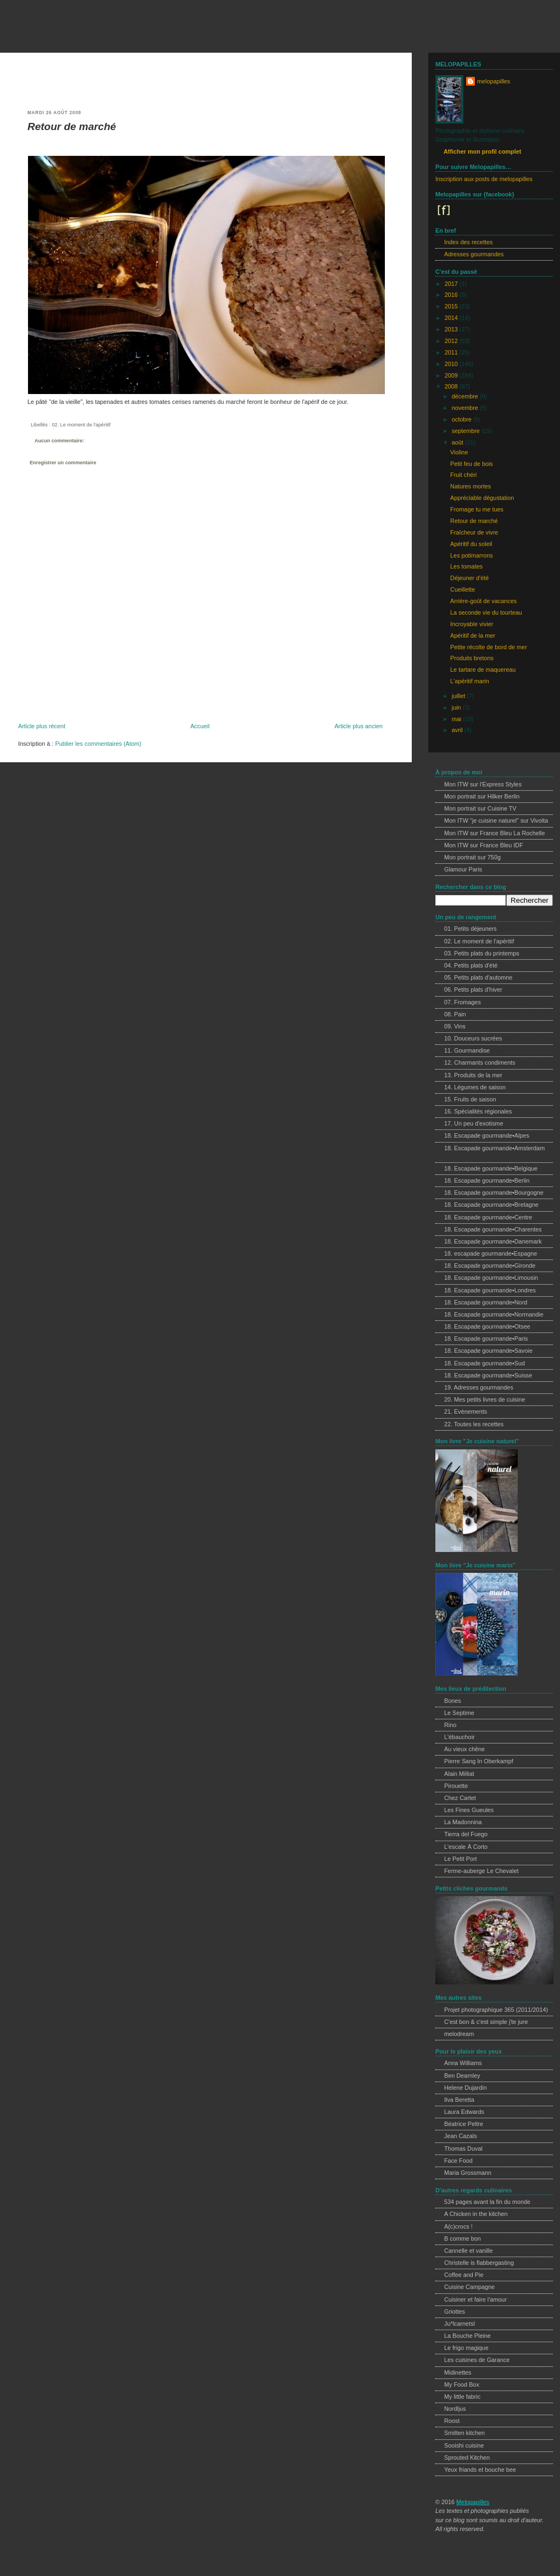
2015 (452, 306)
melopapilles (43, 29)
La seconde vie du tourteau (486, 612)
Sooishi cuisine (464, 2445)
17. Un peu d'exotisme (473, 1123)
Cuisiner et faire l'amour (475, 2299)
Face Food (458, 2160)
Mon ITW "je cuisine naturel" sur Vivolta (496, 820)
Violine (459, 452)
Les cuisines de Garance (476, 2359)
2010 (452, 364)
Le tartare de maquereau (483, 669)
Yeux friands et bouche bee (480, 2469)
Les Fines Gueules (469, 1810)
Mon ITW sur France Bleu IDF (483, 845)
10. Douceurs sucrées (473, 1038)
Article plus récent (41, 726)
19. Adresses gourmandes (478, 1387)
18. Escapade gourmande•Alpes (486, 1135)
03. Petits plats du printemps (481, 953)
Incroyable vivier (471, 624)
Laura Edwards (464, 2111)
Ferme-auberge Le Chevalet (481, 1871)
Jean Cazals (460, 2136)
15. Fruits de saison (470, 1099)
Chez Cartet (460, 1798)
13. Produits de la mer (473, 1075)
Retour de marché (71, 126)
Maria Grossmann (467, 2172)
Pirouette (456, 1785)
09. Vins (455, 1026)
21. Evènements (465, 1411)
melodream (459, 2034)
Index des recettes (468, 242)
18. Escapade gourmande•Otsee (487, 1326)
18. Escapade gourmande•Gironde (489, 1265)
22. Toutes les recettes (473, 1424)
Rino (450, 1725)
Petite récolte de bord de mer (488, 647)
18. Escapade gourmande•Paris (486, 1338)
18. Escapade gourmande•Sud (484, 1363)
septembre (466, 431)
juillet (459, 696)
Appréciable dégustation (482, 497)
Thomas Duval (463, 2148)
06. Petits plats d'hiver (473, 989)
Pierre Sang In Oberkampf (478, 1761)
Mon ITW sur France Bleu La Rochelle (494, 833)
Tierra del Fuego (466, 1834)
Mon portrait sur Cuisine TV (480, 808)
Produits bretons (472, 658)
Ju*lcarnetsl (459, 2323)
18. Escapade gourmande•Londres (490, 1290)
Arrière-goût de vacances (483, 601)
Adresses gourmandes (473, 254)
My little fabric (462, 2396)
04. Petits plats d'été (470, 965)
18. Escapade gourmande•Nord (485, 1302)
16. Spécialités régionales (478, 1111)
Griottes (454, 2311)
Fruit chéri (463, 474)
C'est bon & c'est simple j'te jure (486, 2021)
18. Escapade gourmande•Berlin (487, 1180)
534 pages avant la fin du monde (487, 2201)
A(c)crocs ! (458, 2226)
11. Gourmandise (467, 1050)
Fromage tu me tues (476, 509)
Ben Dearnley (462, 2075)
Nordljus (455, 2408)
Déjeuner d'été (469, 578)
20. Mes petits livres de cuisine (484, 1399)
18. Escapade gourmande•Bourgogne (494, 1192)
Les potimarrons (471, 555)
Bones (452, 1700)
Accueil (200, 726)
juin (457, 707)
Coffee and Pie (463, 2274)
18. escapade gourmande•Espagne (490, 1253)
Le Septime (459, 1712)
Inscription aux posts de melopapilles (484, 179)
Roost (452, 2420)
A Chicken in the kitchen (476, 2214)
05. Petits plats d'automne (478, 977)
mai (457, 719)
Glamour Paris (463, 869)
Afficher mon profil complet (482, 151)
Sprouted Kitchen (467, 2457)
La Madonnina (463, 1822)
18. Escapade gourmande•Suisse (488, 1375)
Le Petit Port (460, 1858)
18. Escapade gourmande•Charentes (493, 1229)
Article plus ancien (358, 726)
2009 (452, 375)
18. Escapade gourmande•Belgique (490, 1168)
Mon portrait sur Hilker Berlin (481, 796)
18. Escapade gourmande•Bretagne (491, 1204)
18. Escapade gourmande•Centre (488, 1217)
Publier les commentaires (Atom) (98, 743)
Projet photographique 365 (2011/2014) (496, 2009)
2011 (452, 352)
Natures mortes (470, 486)
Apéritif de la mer (472, 635)
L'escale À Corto (466, 1846)
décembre (466, 396)
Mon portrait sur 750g (472, 857)
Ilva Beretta (459, 2099)
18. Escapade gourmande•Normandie (494, 1314)
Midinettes (457, 2372)
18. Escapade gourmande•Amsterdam (494, 1148)
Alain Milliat (459, 1773)
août (458, 442)
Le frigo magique (466, 2347)
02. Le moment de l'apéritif (81, 425)
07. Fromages (462, 1002)
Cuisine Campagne (469, 2286)
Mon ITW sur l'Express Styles (483, 784)
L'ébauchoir (459, 1737)
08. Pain (455, 1014)
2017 (452, 283)
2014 (452, 317)
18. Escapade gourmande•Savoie (488, 1350)
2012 (452, 341)
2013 (452, 329)
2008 (452, 386)
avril (458, 730)
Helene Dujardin (465, 2087)
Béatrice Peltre (463, 2124)
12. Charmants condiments (479, 1062)
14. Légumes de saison (475, 1087)
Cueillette (462, 589)
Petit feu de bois (471, 463)
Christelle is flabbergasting (479, 2262)
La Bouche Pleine (467, 2335)
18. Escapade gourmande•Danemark (493, 1241)
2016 (452, 294)
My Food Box (461, 2384)
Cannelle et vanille (468, 2250)
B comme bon (462, 2238)
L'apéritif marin (469, 681)
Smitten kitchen (464, 2432)
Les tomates (466, 566)
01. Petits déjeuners (470, 928)
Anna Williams (463, 2063)
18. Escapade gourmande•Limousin (491, 1277)
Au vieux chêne (464, 1749)
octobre (462, 419)
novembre (466, 407)
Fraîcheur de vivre (474, 532)
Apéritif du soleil (471, 544)
